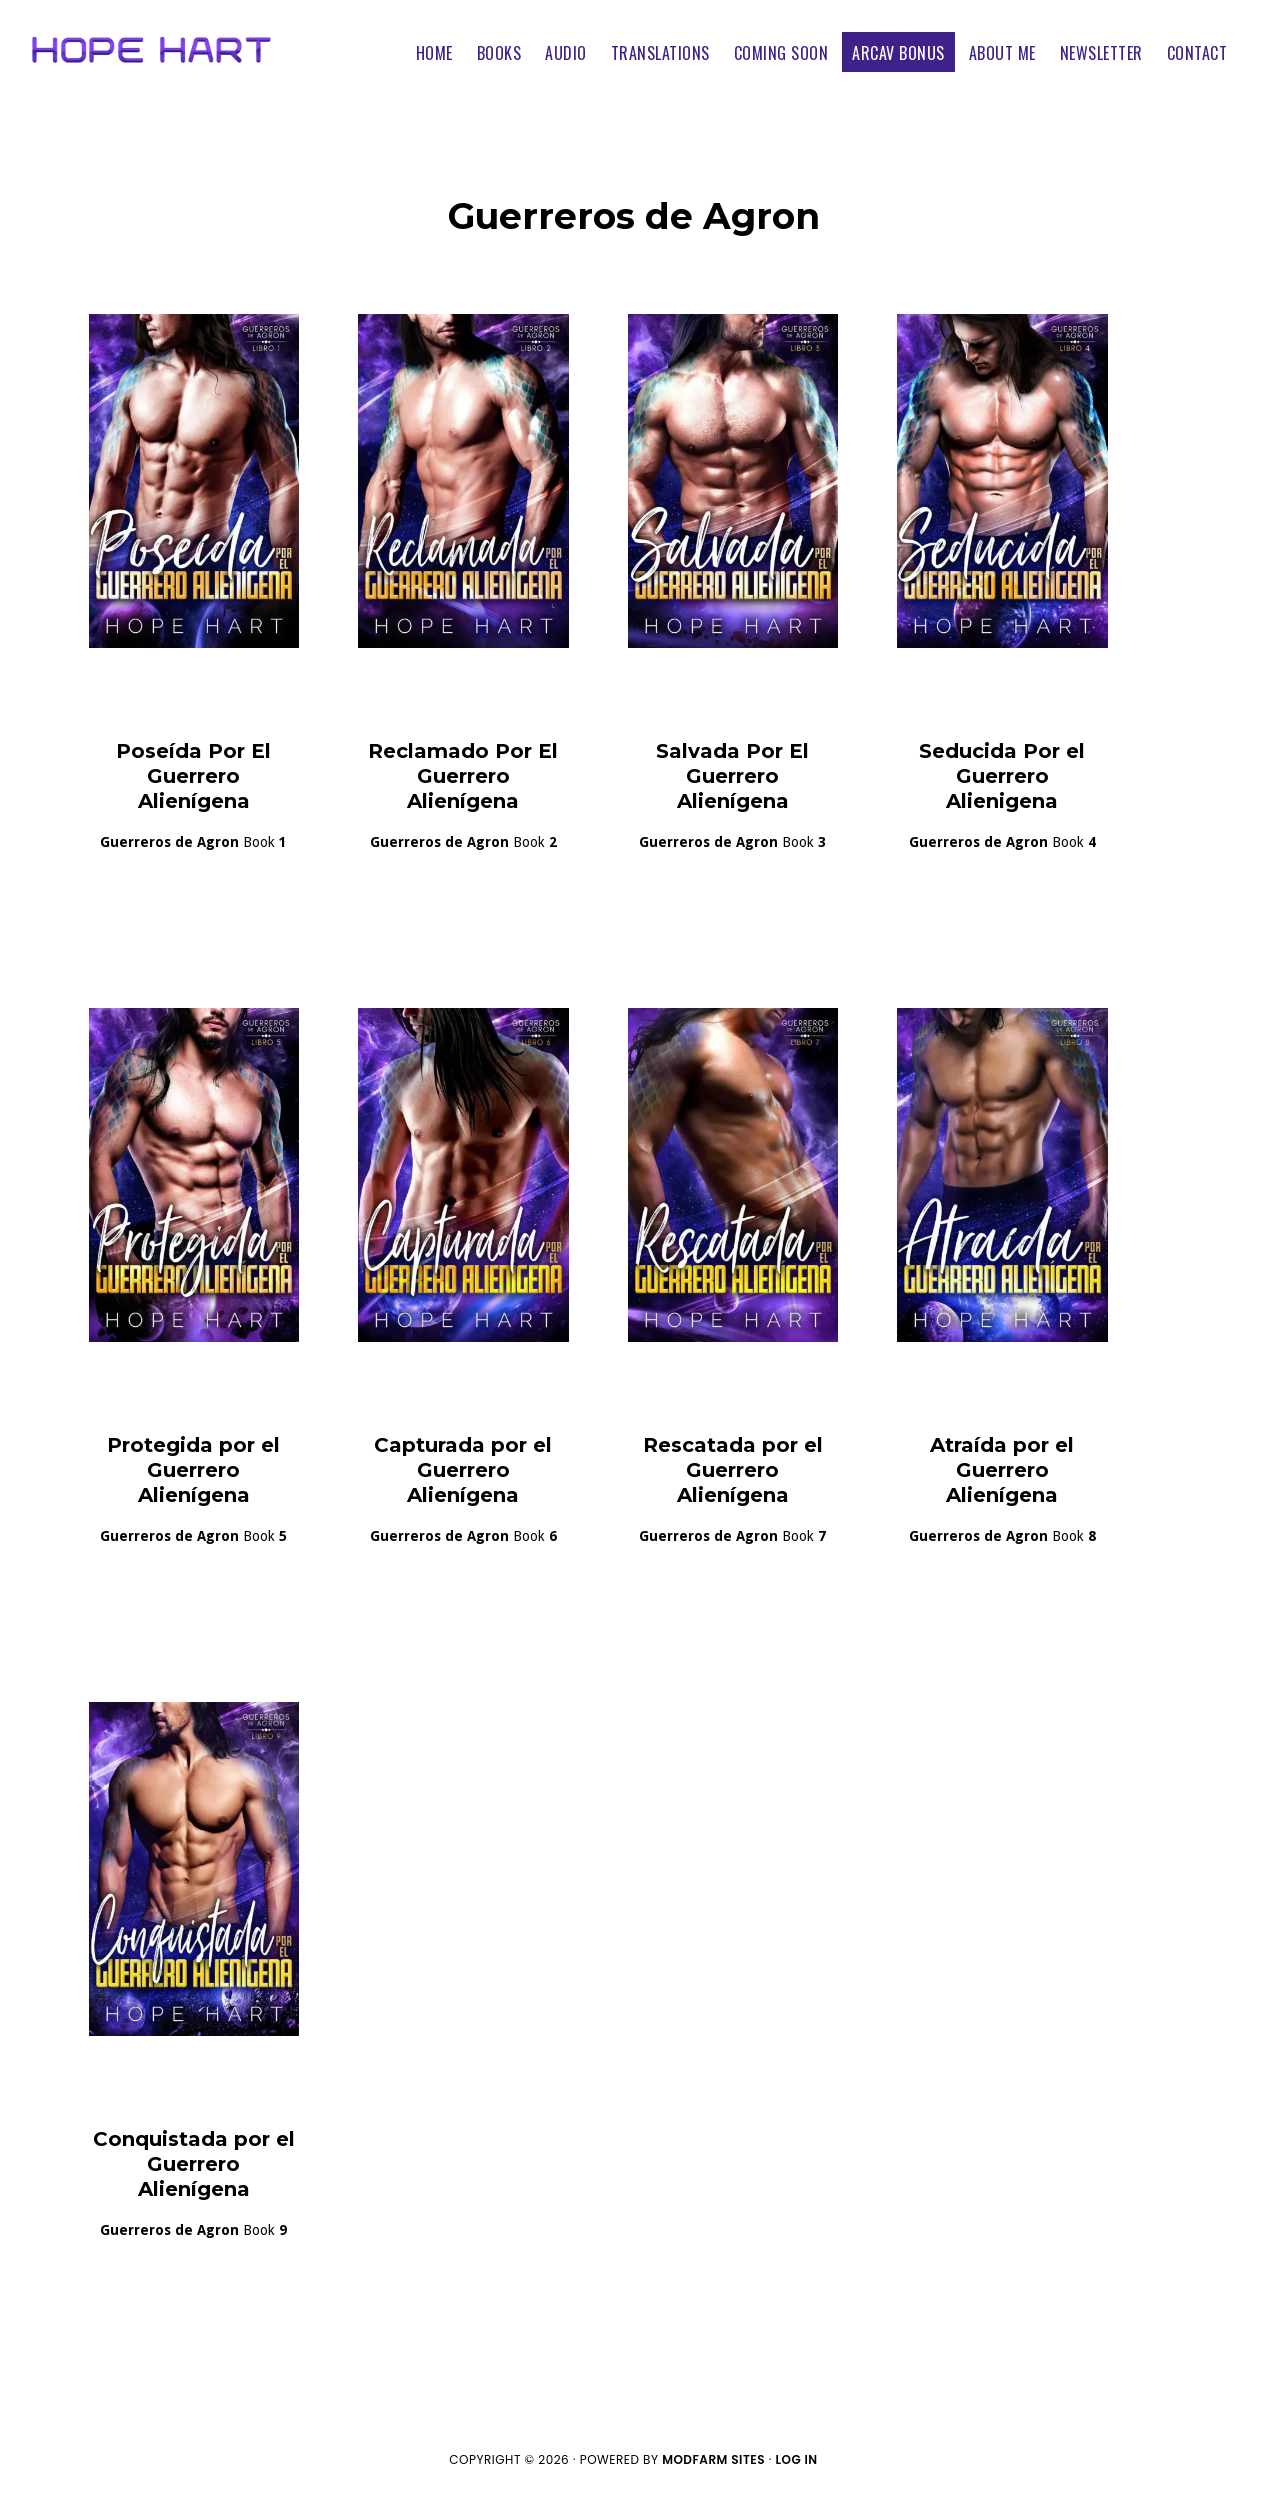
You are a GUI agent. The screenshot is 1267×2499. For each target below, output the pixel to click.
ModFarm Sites (713, 2459)
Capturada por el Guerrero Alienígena (463, 1470)
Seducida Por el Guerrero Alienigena (1002, 776)
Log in (796, 2459)
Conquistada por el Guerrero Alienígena (194, 2164)
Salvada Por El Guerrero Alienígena (732, 776)
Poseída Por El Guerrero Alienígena (193, 776)
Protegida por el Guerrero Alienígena (193, 1470)
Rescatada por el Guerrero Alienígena (733, 1470)
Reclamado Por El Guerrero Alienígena (463, 776)
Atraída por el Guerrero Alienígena (1002, 1470)
